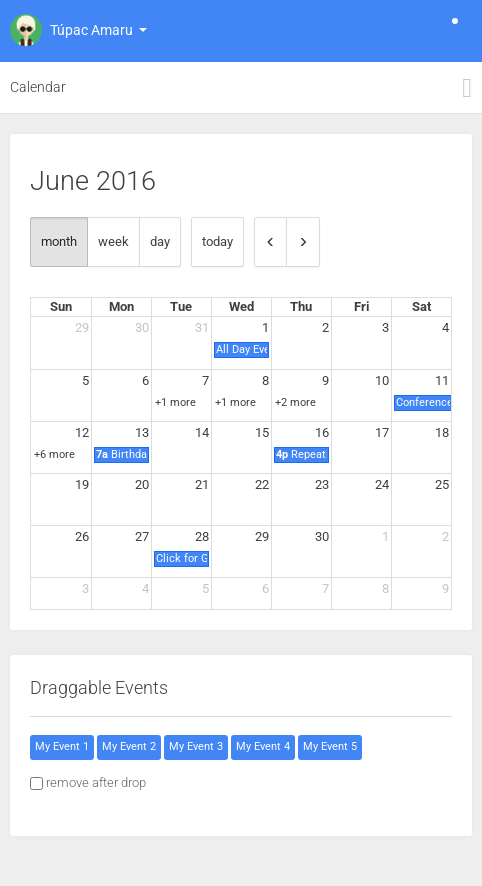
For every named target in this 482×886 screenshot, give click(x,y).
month (59, 241)
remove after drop (96, 782)
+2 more (295, 402)
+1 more (175, 402)
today (217, 241)
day (160, 241)
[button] (76, 30)
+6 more (54, 454)
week (113, 241)
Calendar (38, 87)
